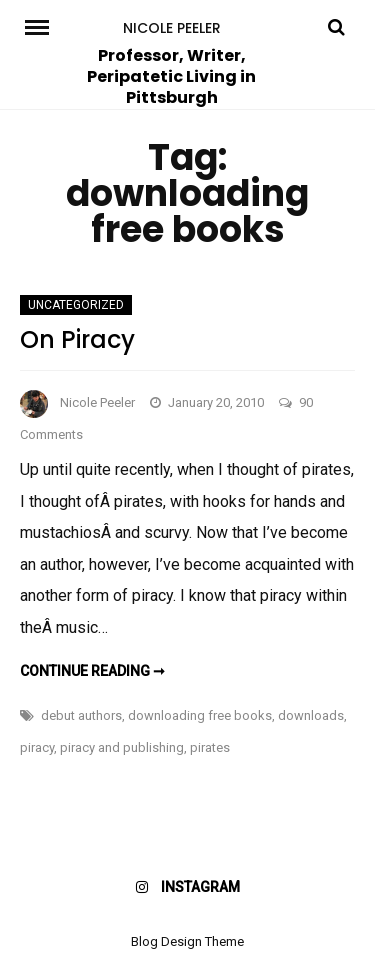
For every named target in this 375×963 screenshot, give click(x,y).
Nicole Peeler (172, 28)
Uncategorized (76, 305)
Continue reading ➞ (92, 671)
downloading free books (200, 715)
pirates (210, 747)
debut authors (81, 715)
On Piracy (77, 339)
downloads (311, 715)
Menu (40, 26)
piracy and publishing (122, 747)
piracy (37, 747)
